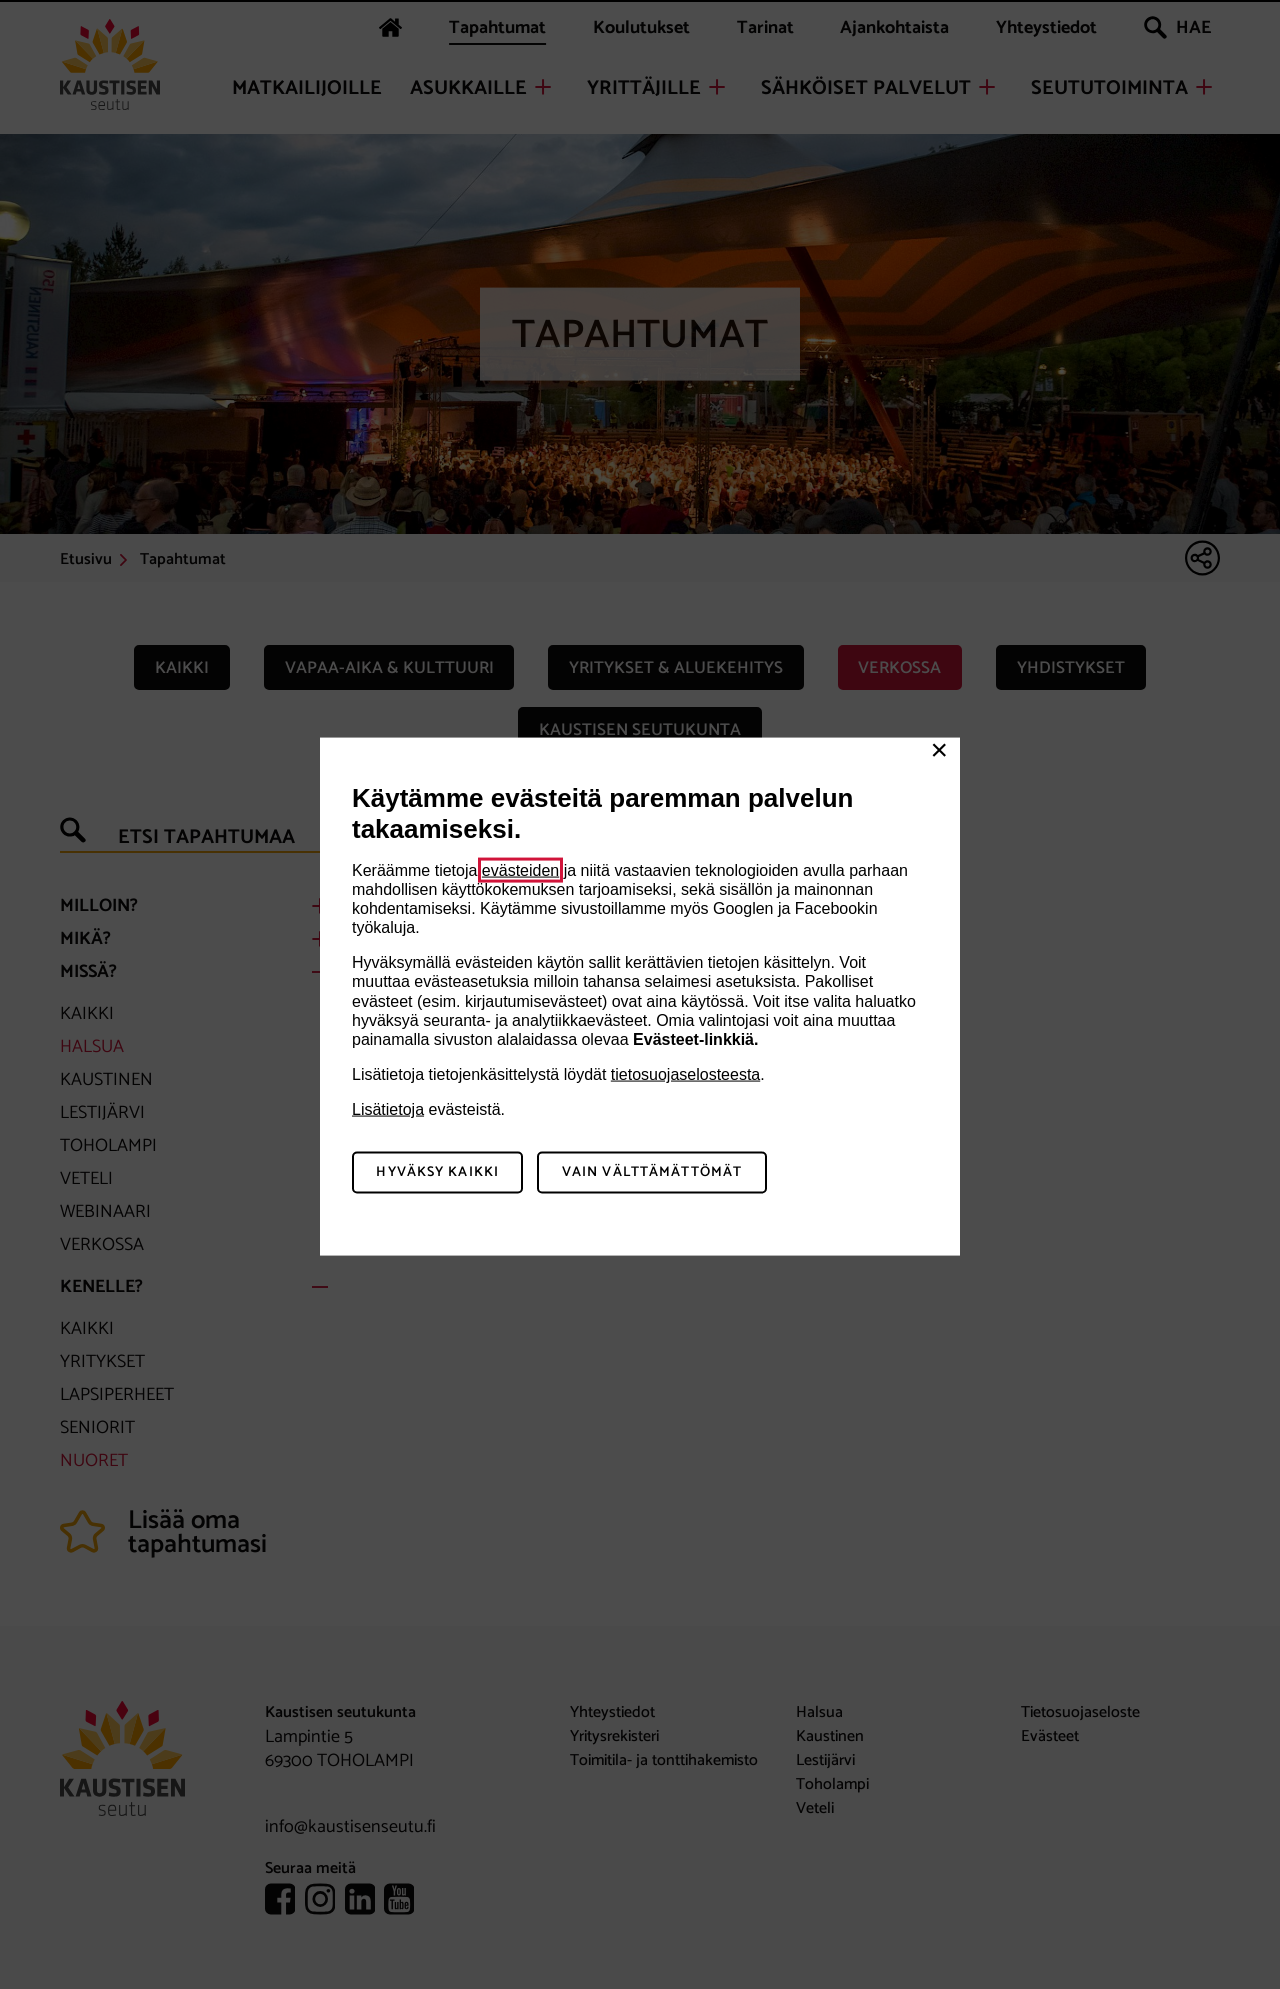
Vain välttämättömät (652, 1172)
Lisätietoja (388, 1109)
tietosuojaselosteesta (685, 1074)
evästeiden (520, 869)
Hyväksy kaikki (437, 1172)
